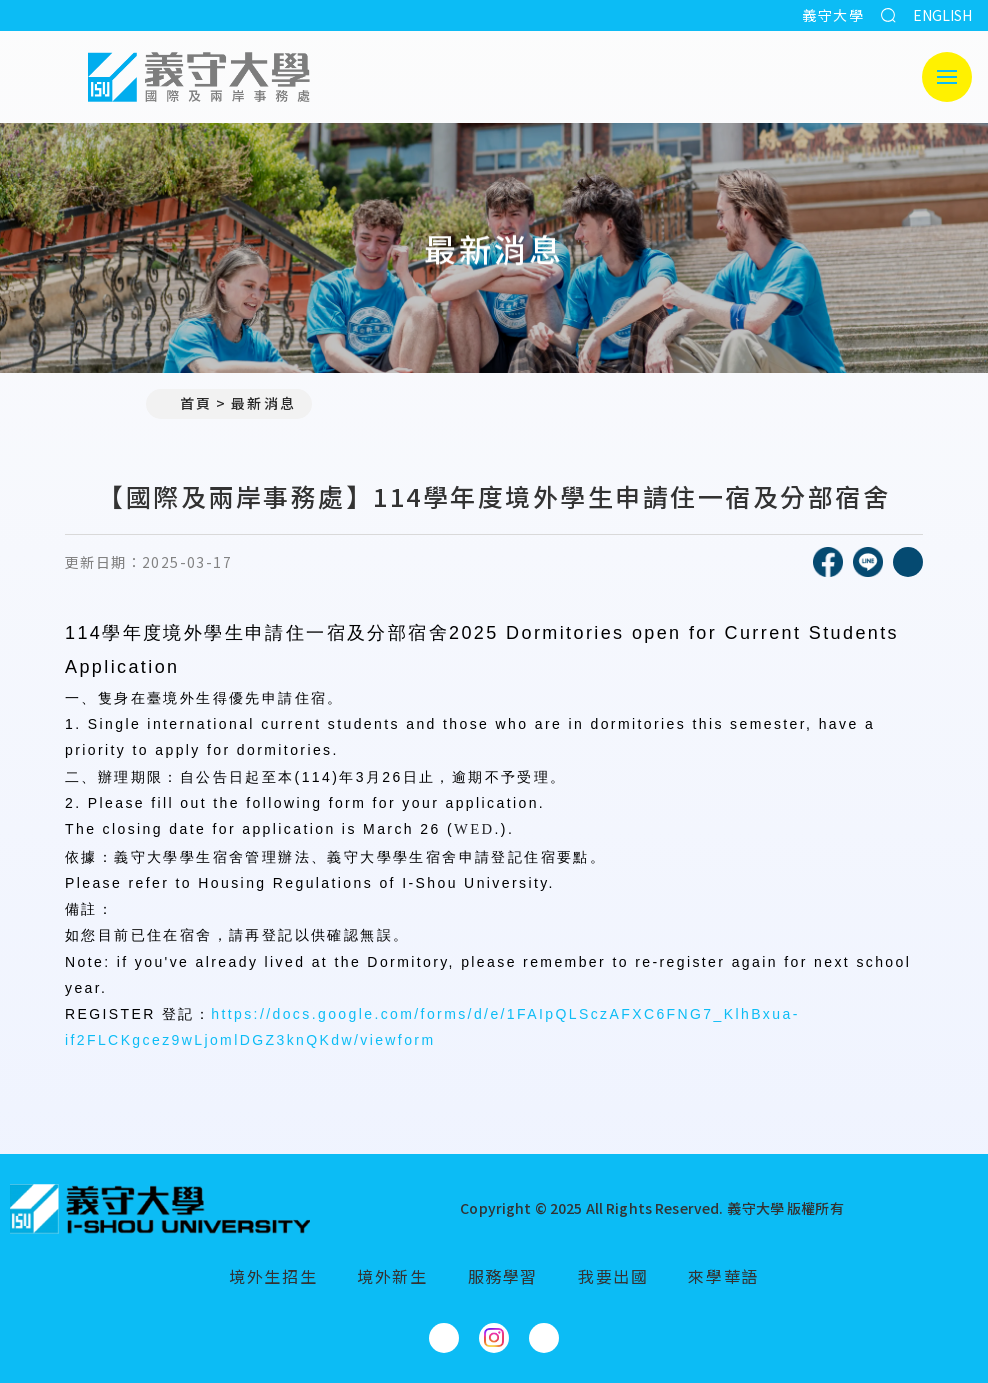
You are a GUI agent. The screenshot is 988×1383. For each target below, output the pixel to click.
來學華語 (723, 1276)
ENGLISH (942, 15)
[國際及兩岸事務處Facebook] (444, 1338)
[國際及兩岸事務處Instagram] (494, 1338)
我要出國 (613, 1276)
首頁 (187, 403)
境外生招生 (273, 1276)
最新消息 (263, 403)
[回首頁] (160, 1209)
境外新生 (392, 1276)
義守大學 (833, 15)
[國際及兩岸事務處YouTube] (544, 1338)
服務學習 (503, 1276)
